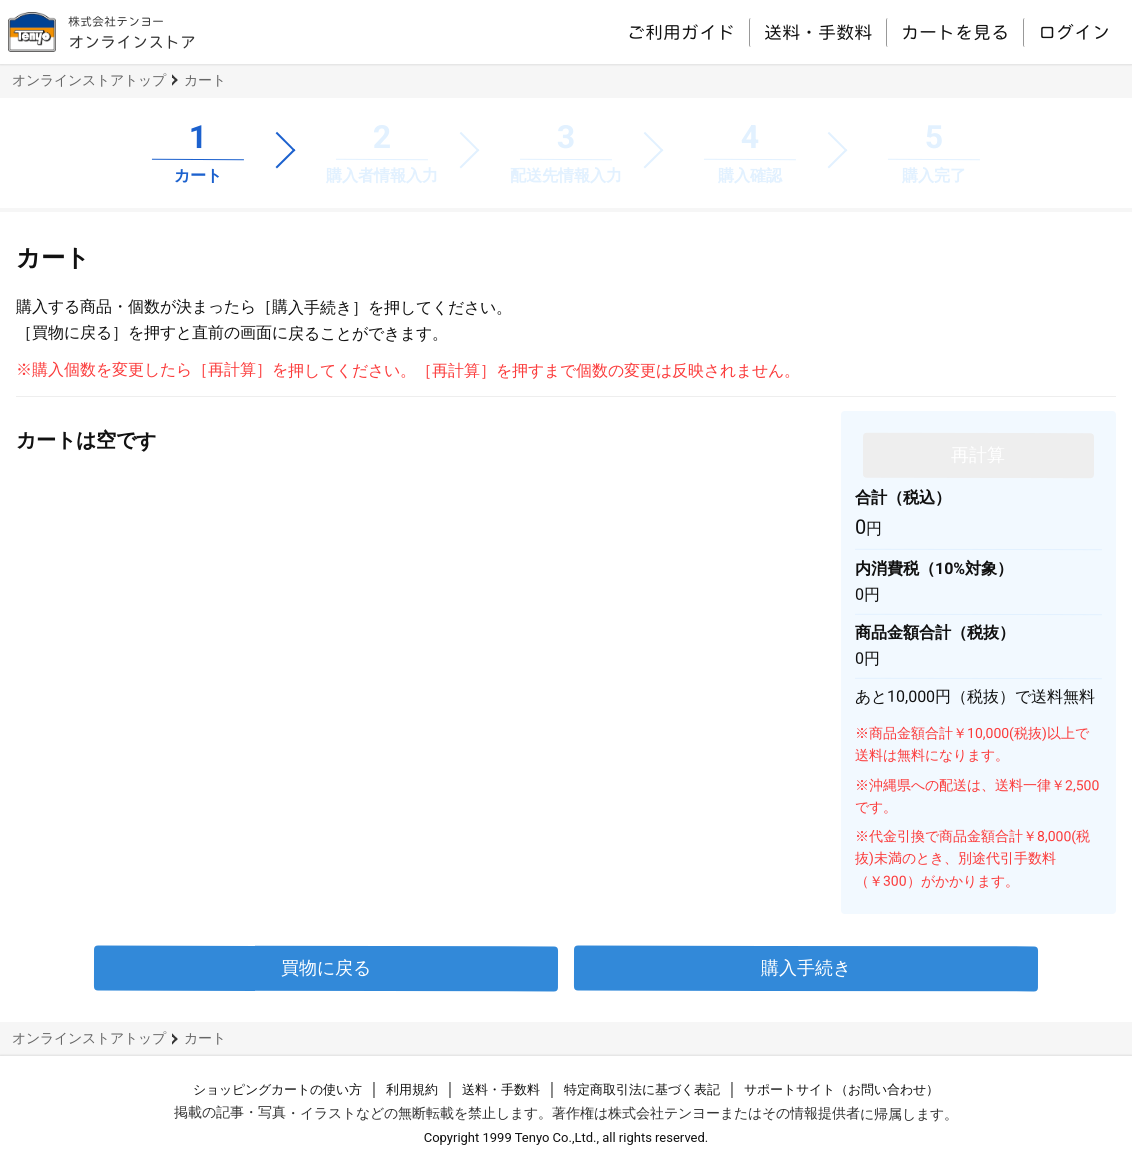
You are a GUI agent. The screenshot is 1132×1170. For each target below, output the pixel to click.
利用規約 (412, 1089)
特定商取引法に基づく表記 (642, 1089)
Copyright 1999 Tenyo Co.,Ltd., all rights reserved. (566, 1137)
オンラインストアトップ (89, 80)
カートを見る (955, 32)
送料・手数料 (818, 32)
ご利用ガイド (681, 31)
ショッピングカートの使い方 (277, 1089)
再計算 (978, 453)
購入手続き (806, 967)
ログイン (1074, 32)
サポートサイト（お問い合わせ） (841, 1089)
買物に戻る (326, 967)
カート (205, 80)
